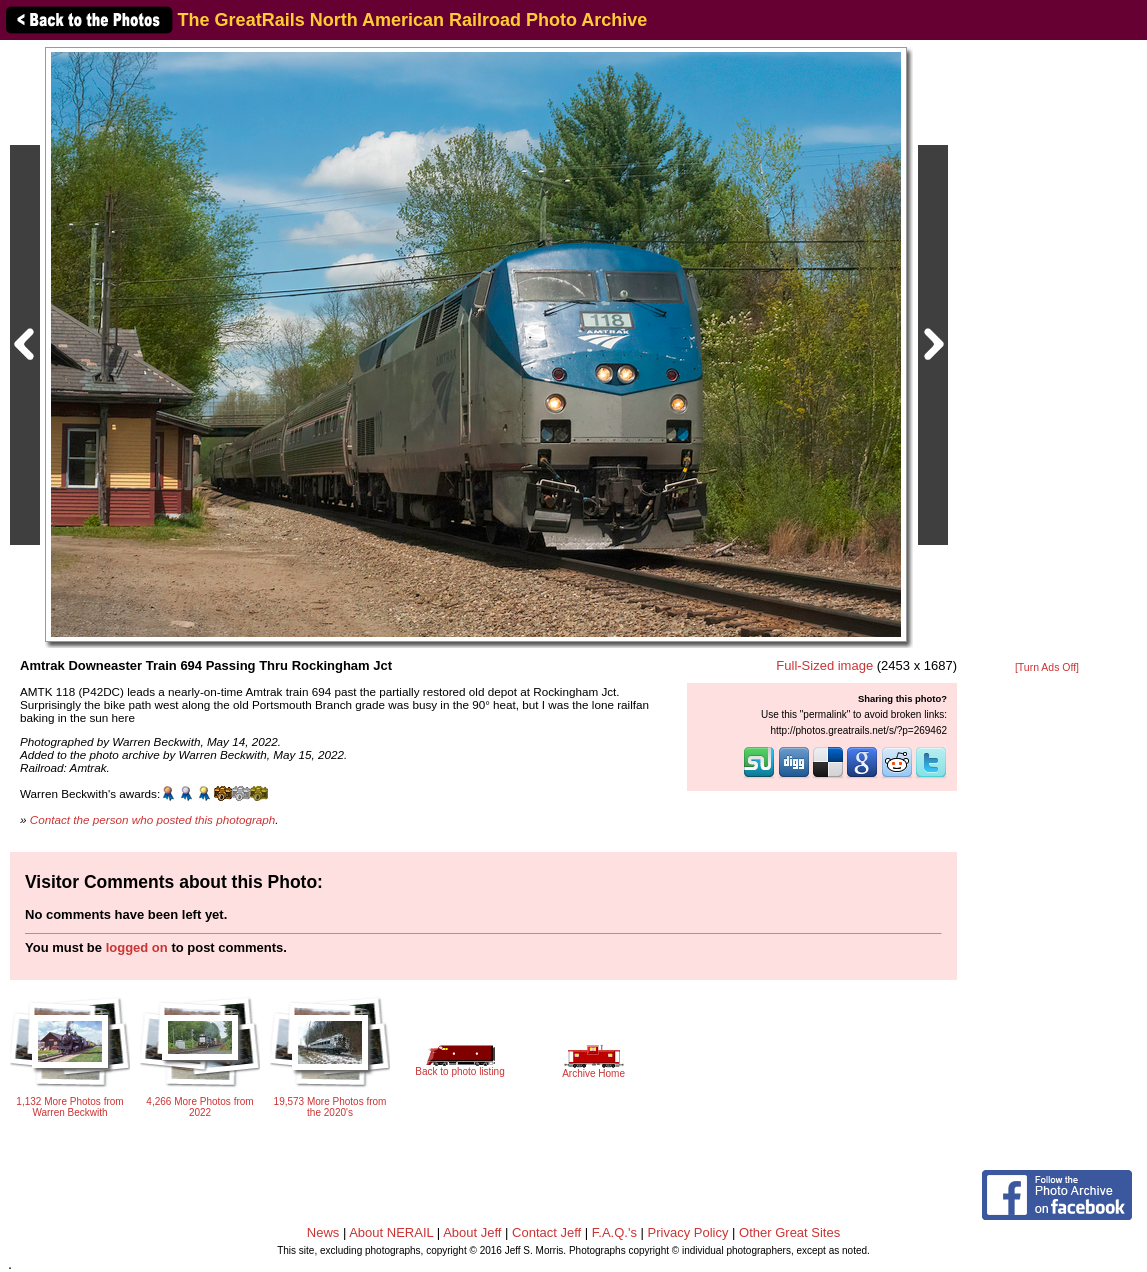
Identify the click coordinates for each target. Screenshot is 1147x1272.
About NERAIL (391, 1232)
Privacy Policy (688, 1232)
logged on (137, 947)
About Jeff (472, 1232)
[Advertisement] (1047, 352)
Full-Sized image (824, 665)
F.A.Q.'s (614, 1232)
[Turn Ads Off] (1047, 667)
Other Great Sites (789, 1232)
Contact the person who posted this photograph (153, 819)
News (323, 1232)
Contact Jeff (546, 1232)
